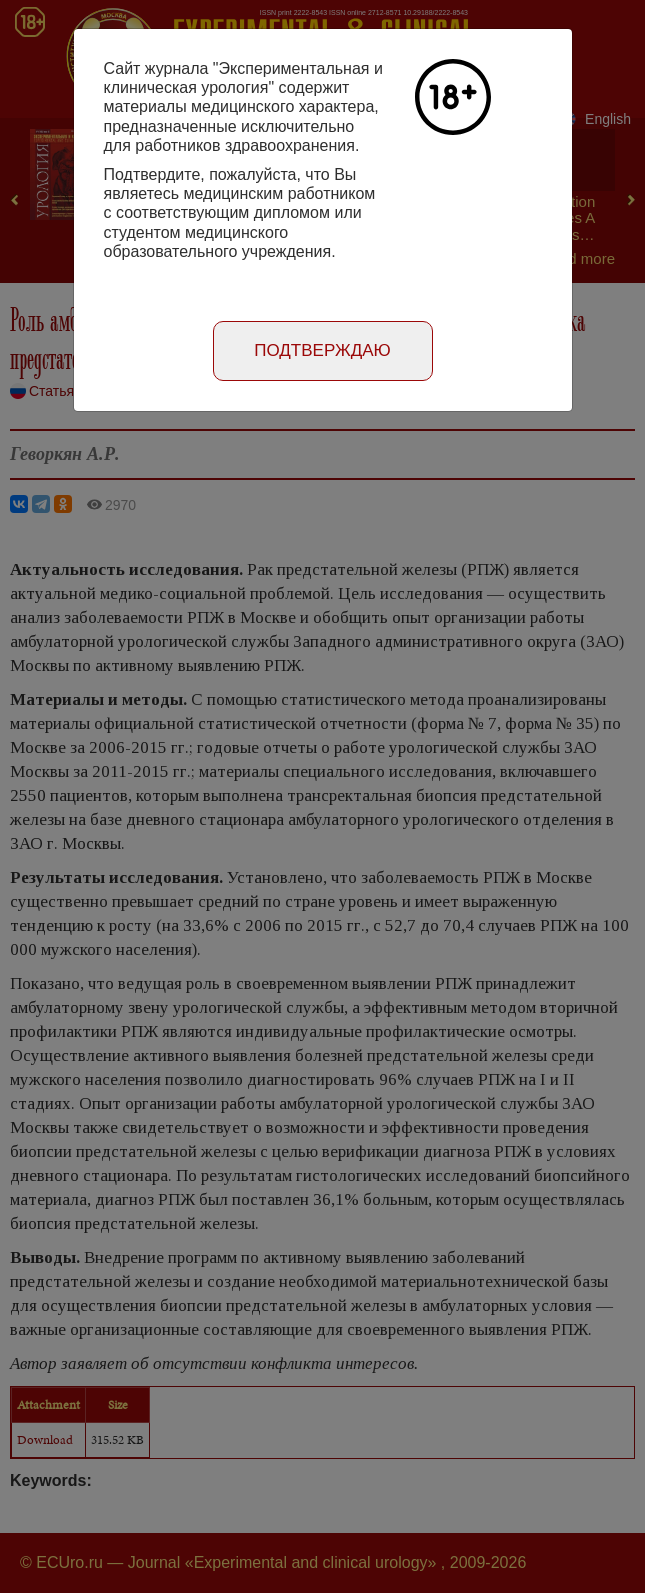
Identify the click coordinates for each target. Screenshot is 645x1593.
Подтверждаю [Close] (322, 350)
